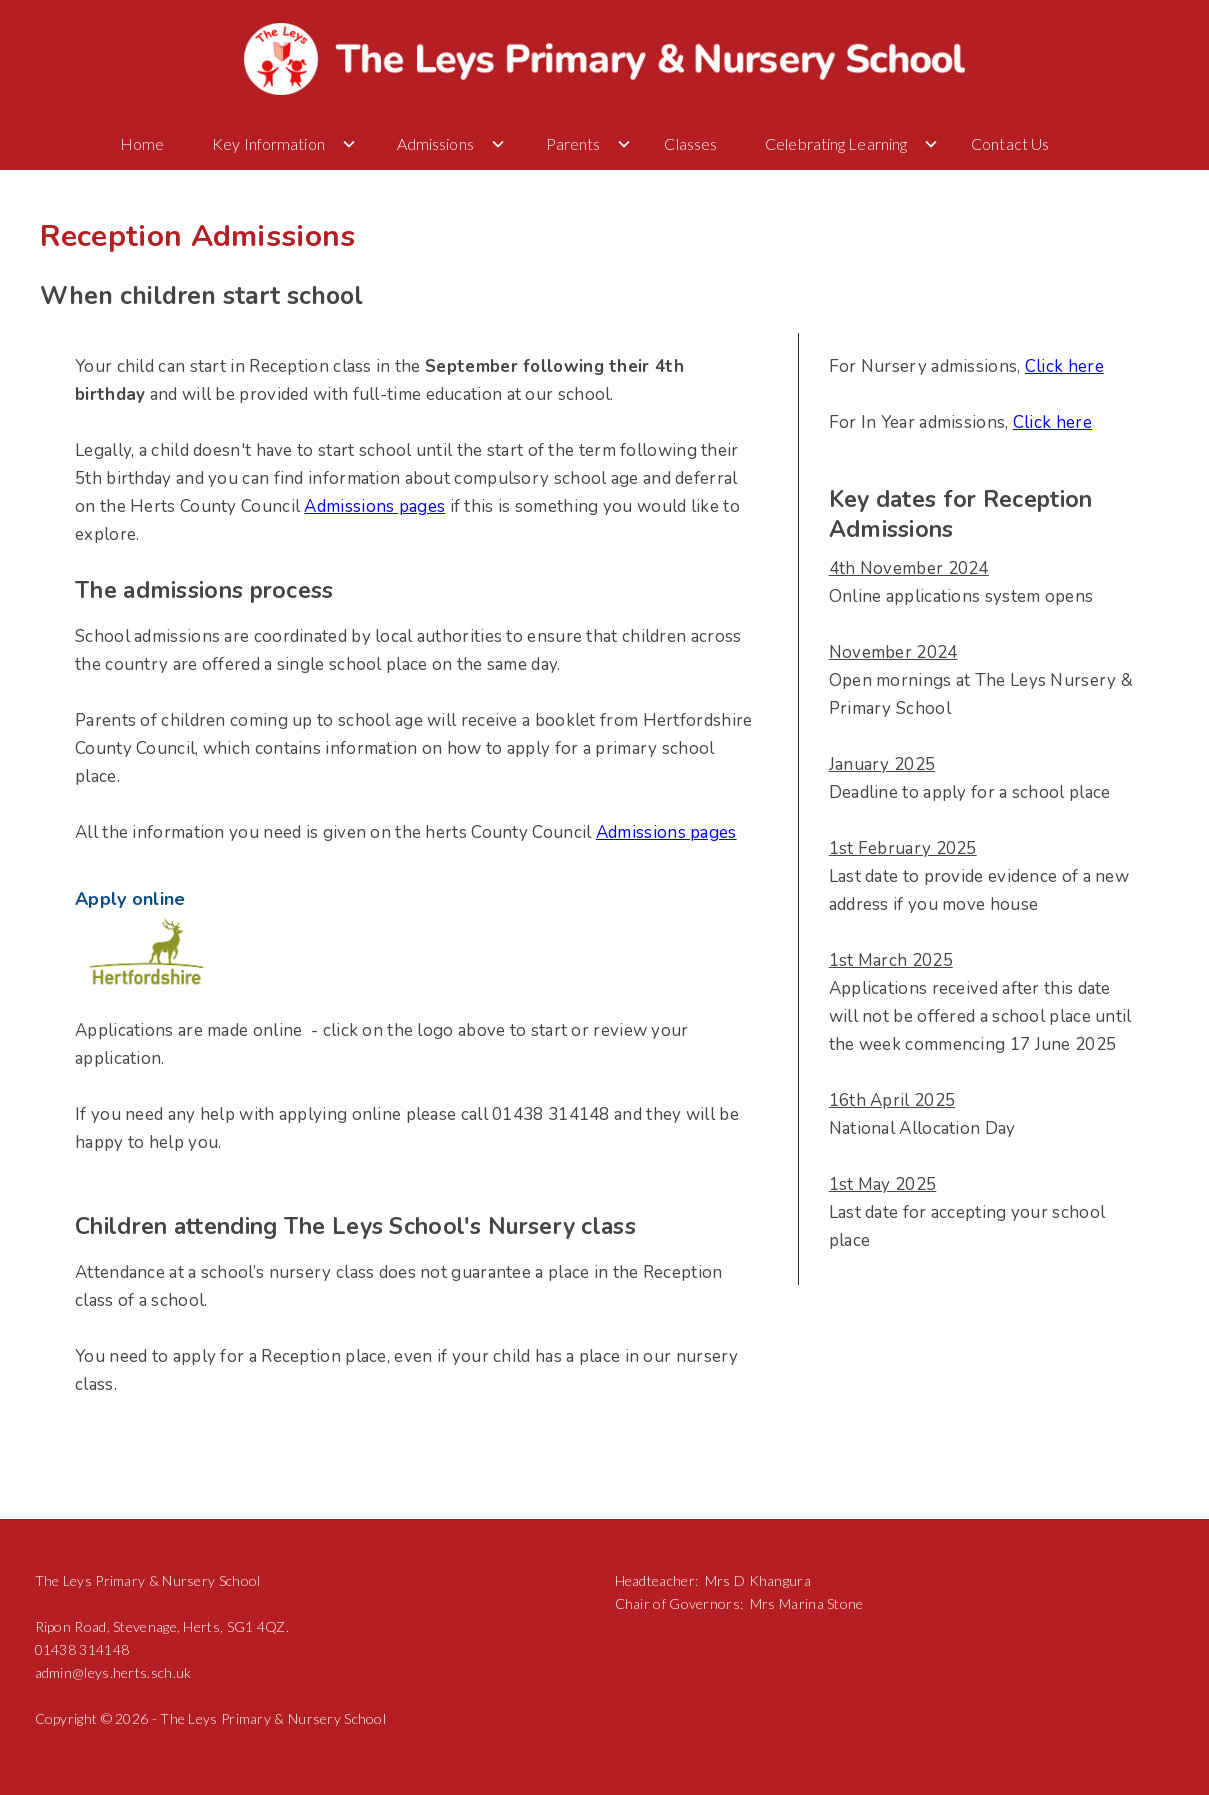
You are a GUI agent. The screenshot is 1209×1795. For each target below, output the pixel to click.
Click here (1064, 366)
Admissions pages (374, 506)
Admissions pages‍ (666, 832)
